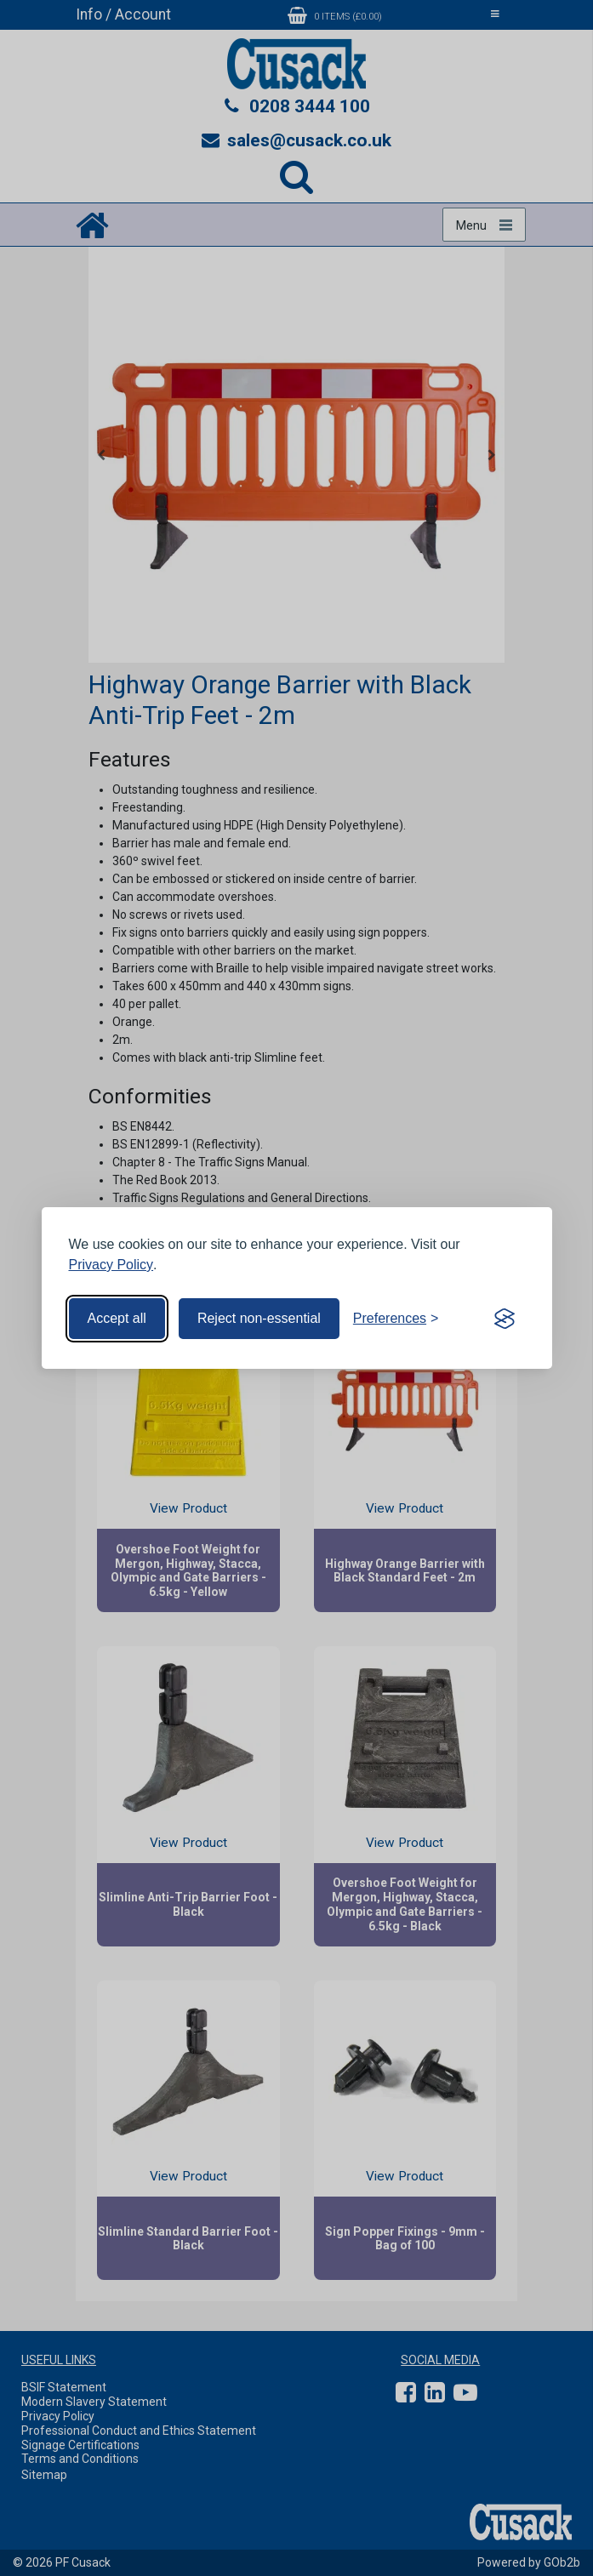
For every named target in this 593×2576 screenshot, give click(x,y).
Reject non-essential (259, 1318)
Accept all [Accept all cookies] (117, 1318)
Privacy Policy (111, 1264)
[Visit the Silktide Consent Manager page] (504, 1318)
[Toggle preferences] (396, 1319)
